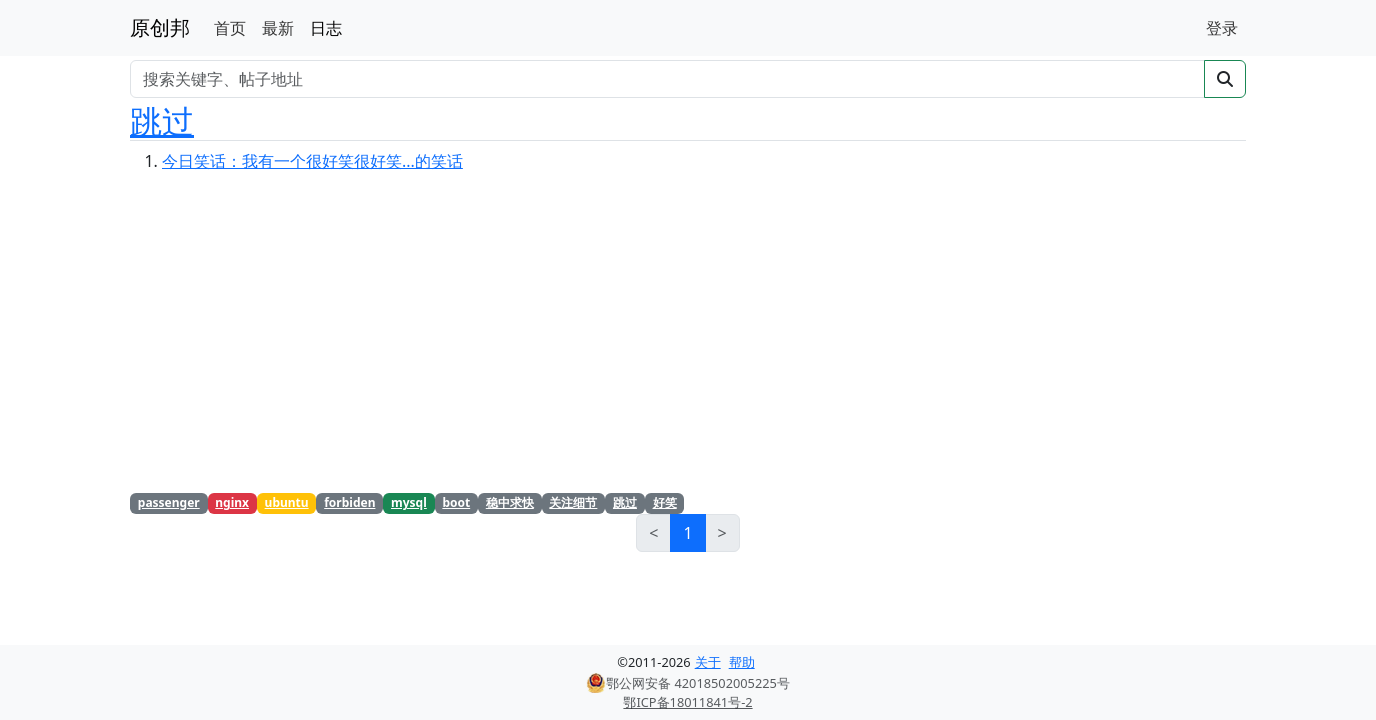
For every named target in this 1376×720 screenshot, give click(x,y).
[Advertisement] (688, 339)
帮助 (742, 662)
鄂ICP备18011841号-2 (687, 702)
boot (456, 502)
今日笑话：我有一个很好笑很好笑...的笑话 (312, 161)
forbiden (349, 502)
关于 (708, 662)
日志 (326, 28)
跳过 (162, 120)
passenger (169, 502)
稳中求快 (510, 502)
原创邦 (160, 27)
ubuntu (287, 502)
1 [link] (687, 533)
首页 (230, 28)
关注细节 (573, 502)
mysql (409, 502)
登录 (1222, 28)
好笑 (665, 502)
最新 (278, 28)
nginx (232, 502)
